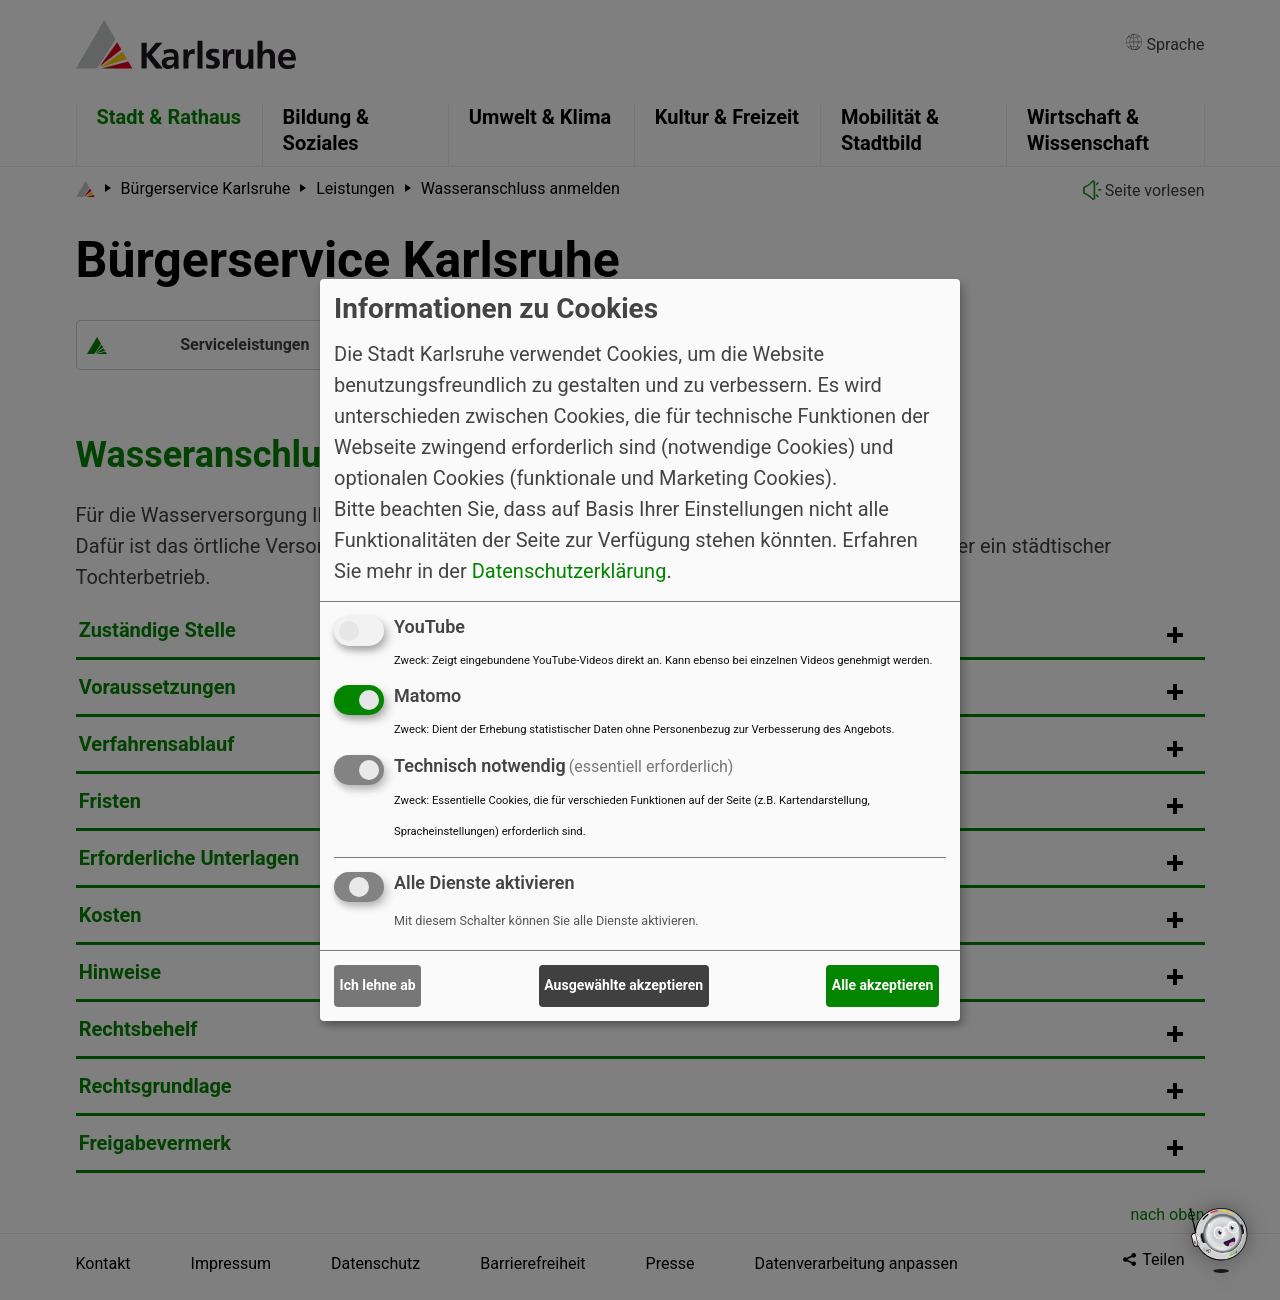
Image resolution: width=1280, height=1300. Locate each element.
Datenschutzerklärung (569, 570)
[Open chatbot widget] (1220, 1240)
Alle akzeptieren (883, 985)
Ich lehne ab (378, 985)
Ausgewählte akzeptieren (623, 985)
